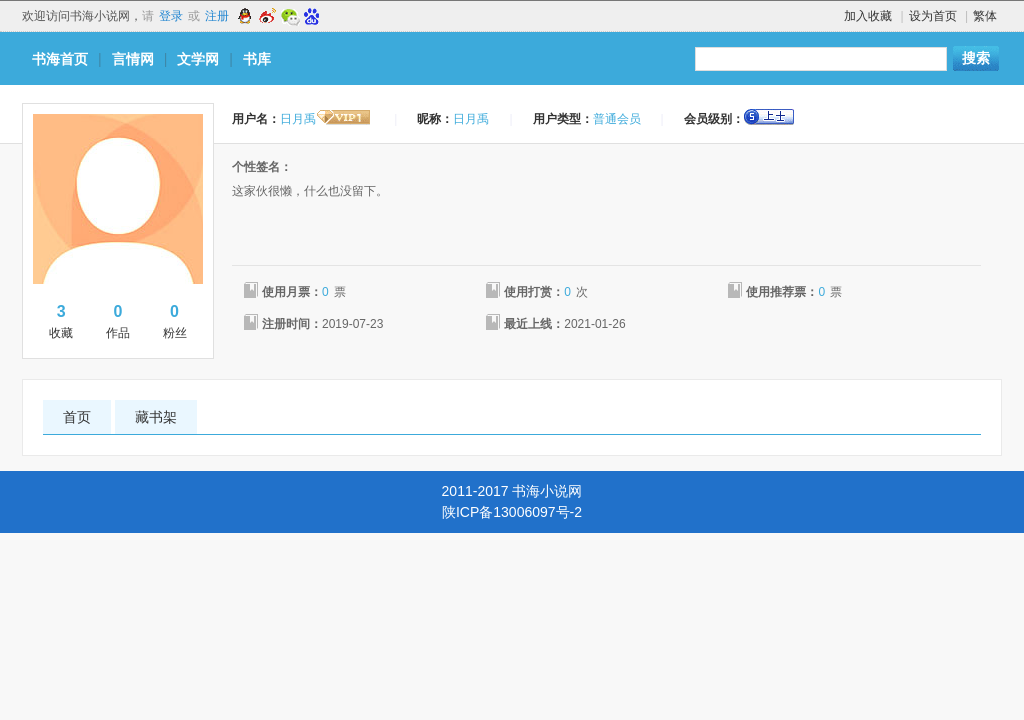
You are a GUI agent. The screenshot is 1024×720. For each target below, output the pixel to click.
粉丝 (174, 320)
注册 (217, 16)
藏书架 (156, 417)
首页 (77, 417)
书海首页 (60, 59)
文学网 (198, 59)
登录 (171, 16)
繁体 (985, 16)
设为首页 (933, 16)
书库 (257, 59)
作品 (118, 320)
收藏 (61, 320)
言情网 (133, 59)
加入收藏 (868, 16)
